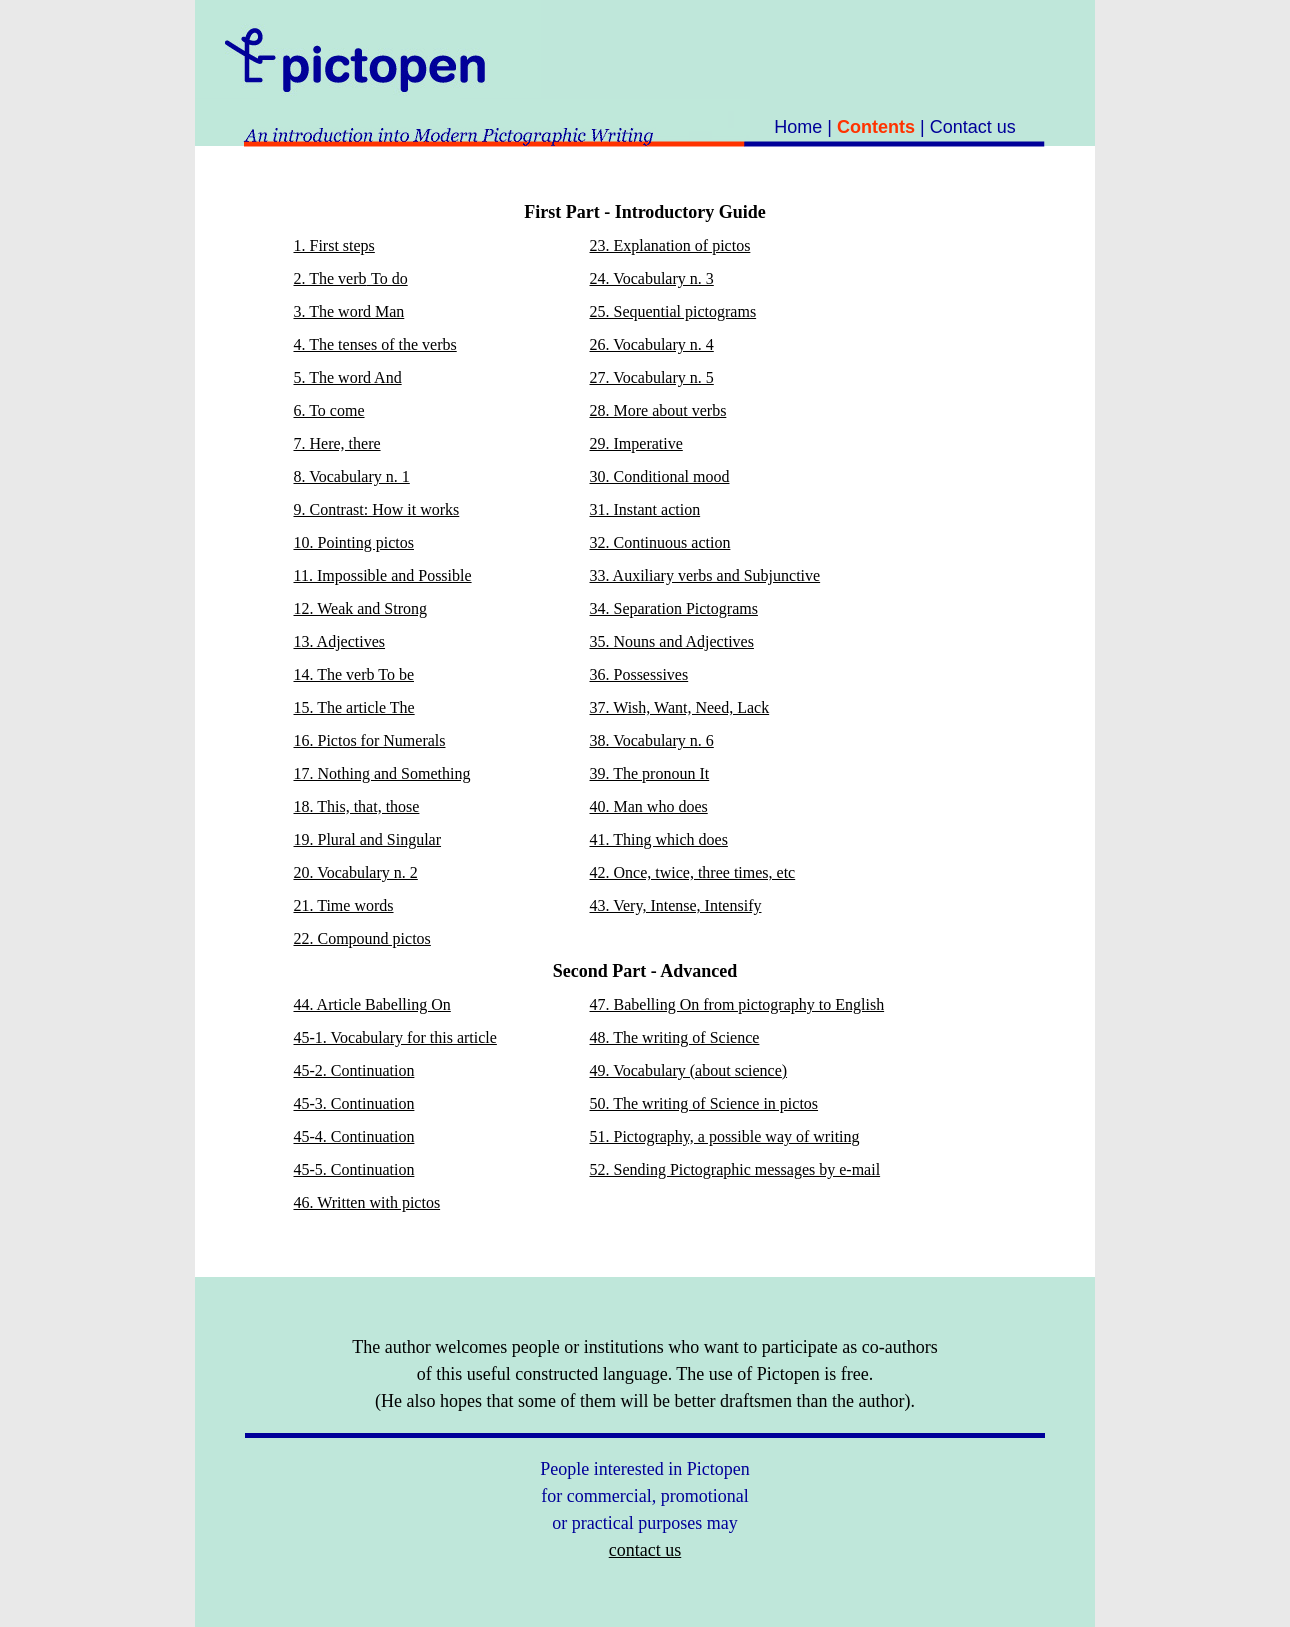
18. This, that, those (357, 806)
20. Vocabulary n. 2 (356, 872)
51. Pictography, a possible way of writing (725, 1136)
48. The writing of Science (675, 1037)
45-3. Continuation (354, 1103)
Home (798, 127)
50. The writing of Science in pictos (704, 1103)
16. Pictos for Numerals (370, 740)
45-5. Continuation (354, 1169)
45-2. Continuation (354, 1070)
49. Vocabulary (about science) (689, 1070)
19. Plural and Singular (368, 839)
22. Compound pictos (362, 938)
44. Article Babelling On (372, 1004)
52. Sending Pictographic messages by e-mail (735, 1169)
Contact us (973, 127)
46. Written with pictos (367, 1202)
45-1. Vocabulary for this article (395, 1037)
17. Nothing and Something (382, 773)
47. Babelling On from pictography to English (737, 1004)
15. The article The (354, 707)
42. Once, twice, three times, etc (693, 872)
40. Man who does (649, 806)
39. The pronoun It (650, 773)
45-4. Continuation (354, 1136)
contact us (645, 1550)
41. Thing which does (659, 839)
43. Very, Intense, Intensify (676, 905)
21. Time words (344, 905)
